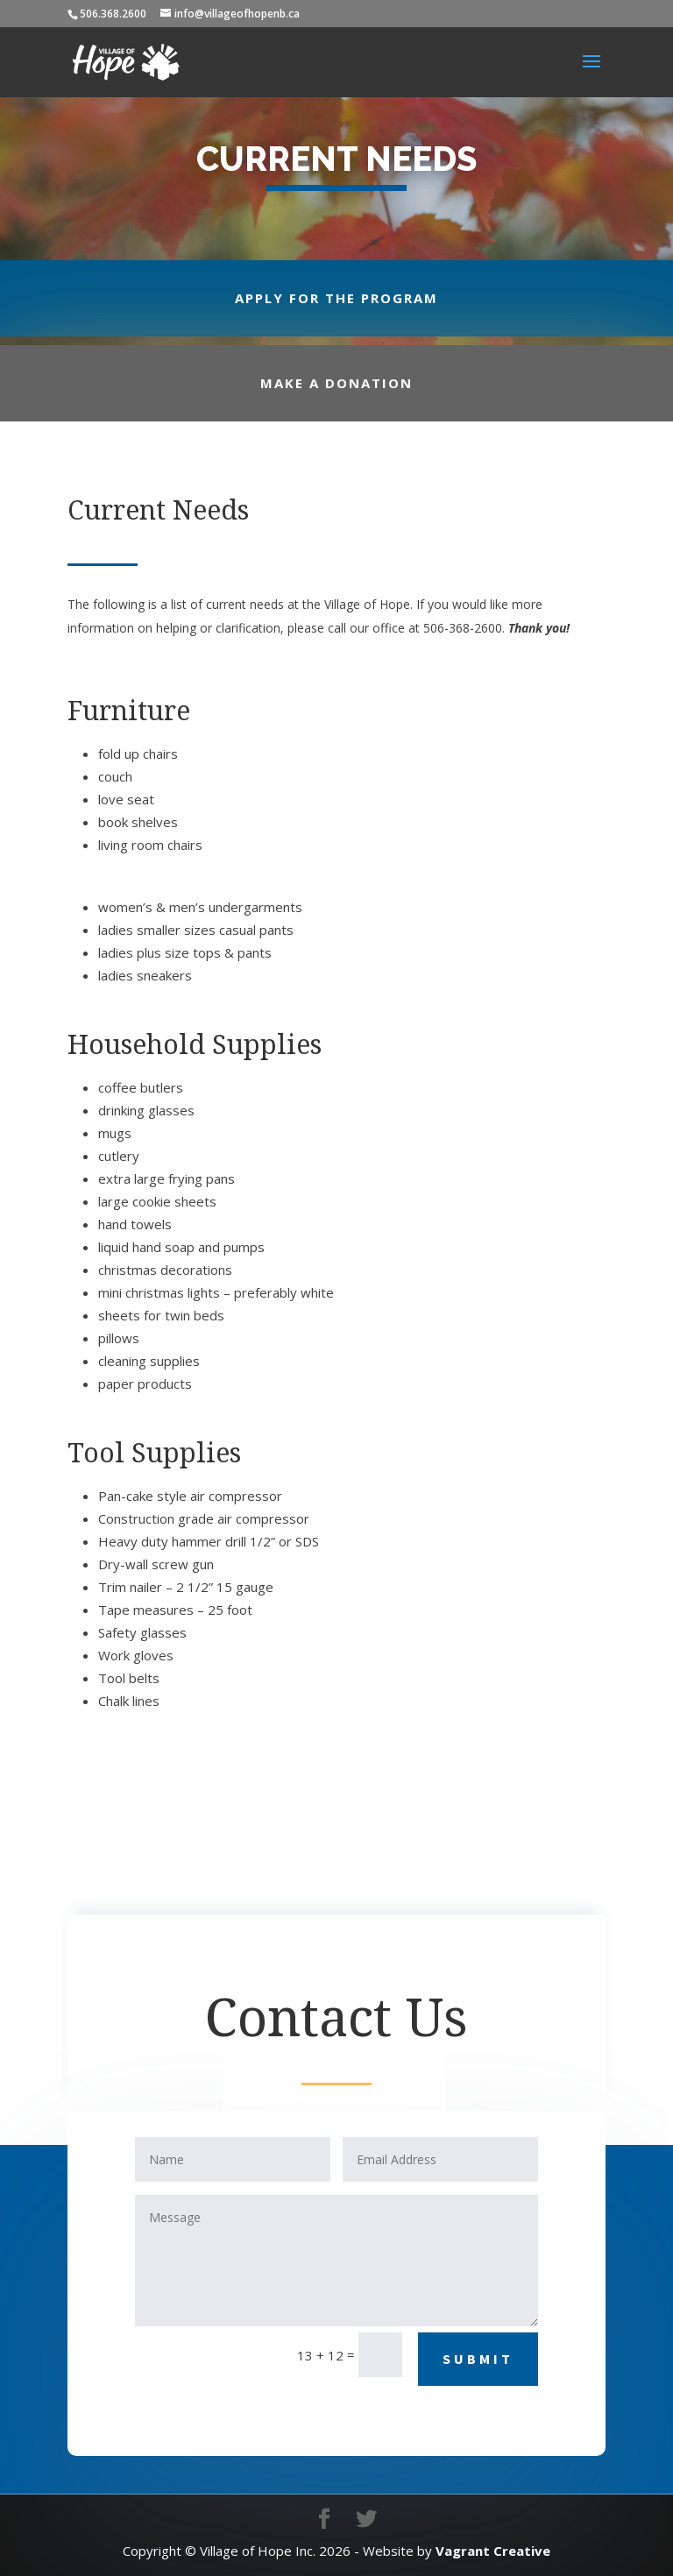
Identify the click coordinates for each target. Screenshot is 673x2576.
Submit (478, 2358)
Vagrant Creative (493, 2550)
